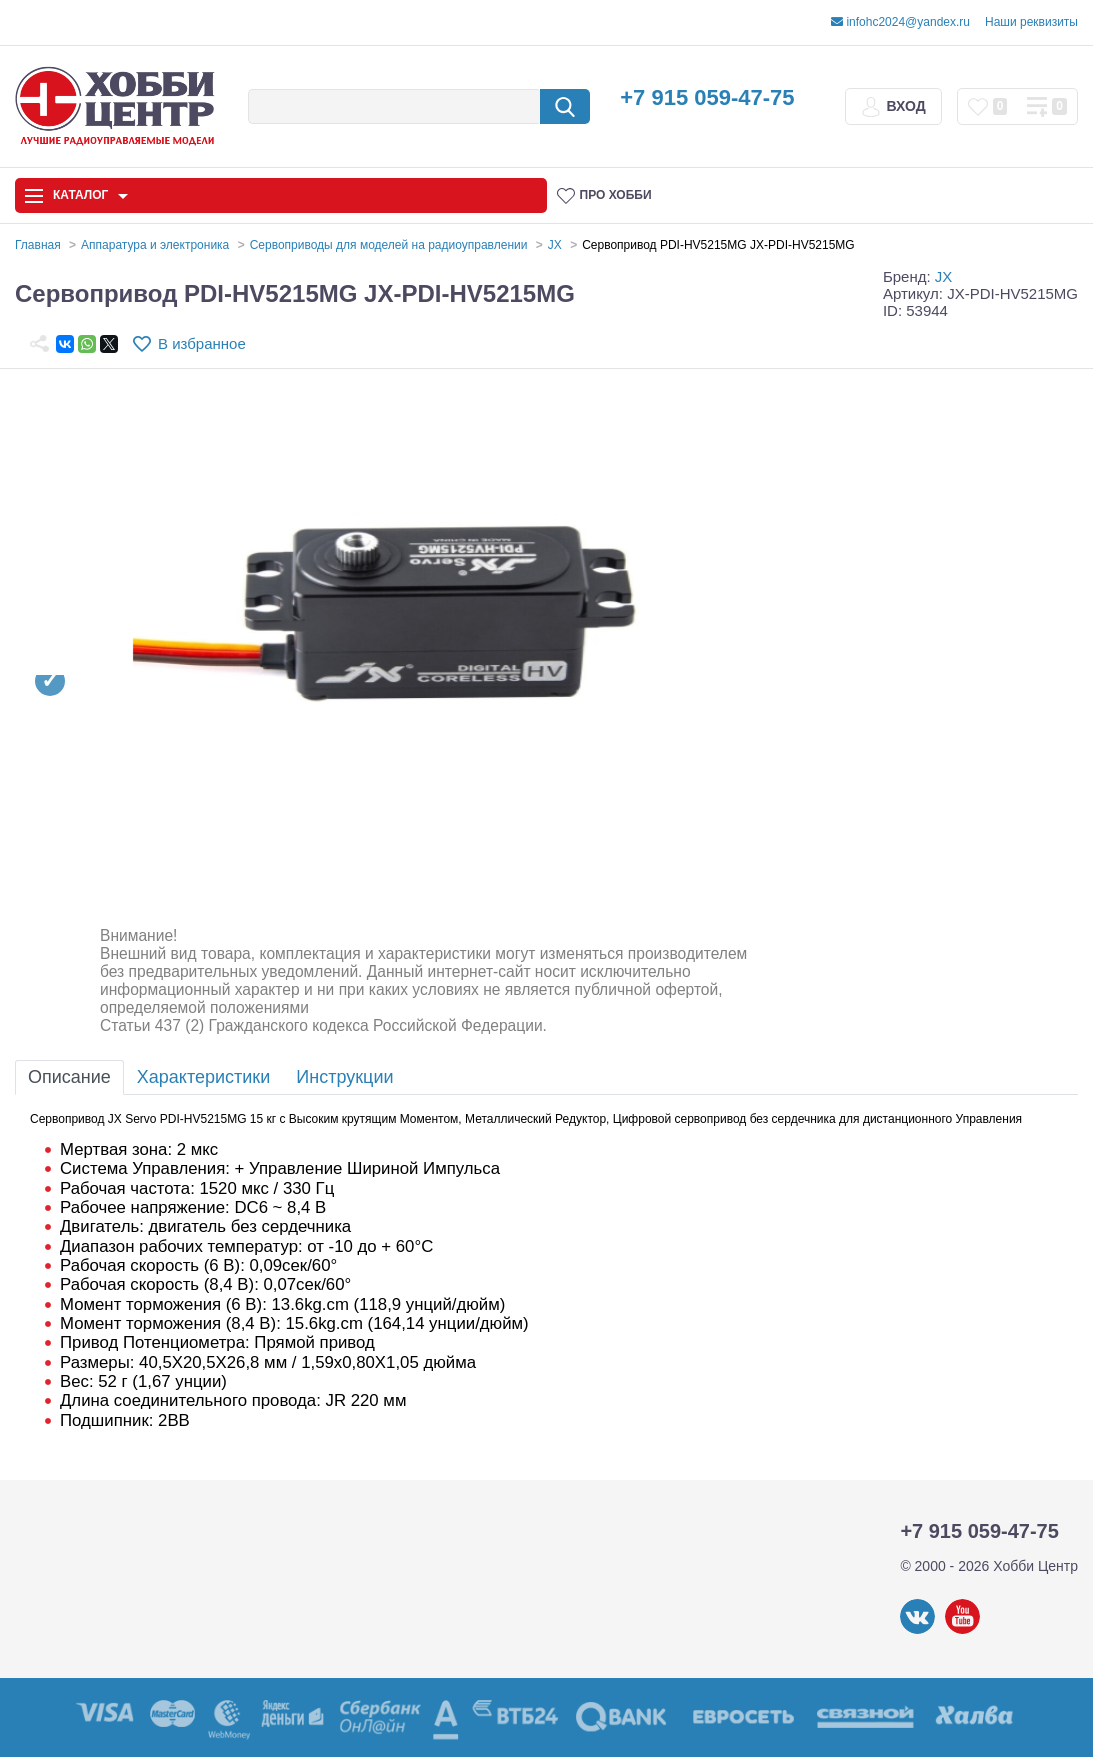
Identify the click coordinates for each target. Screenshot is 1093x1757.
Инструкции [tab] (344, 1077)
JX (944, 276)
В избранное (202, 343)
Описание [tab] (69, 1077)
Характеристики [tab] (203, 1077)
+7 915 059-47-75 (707, 97)
